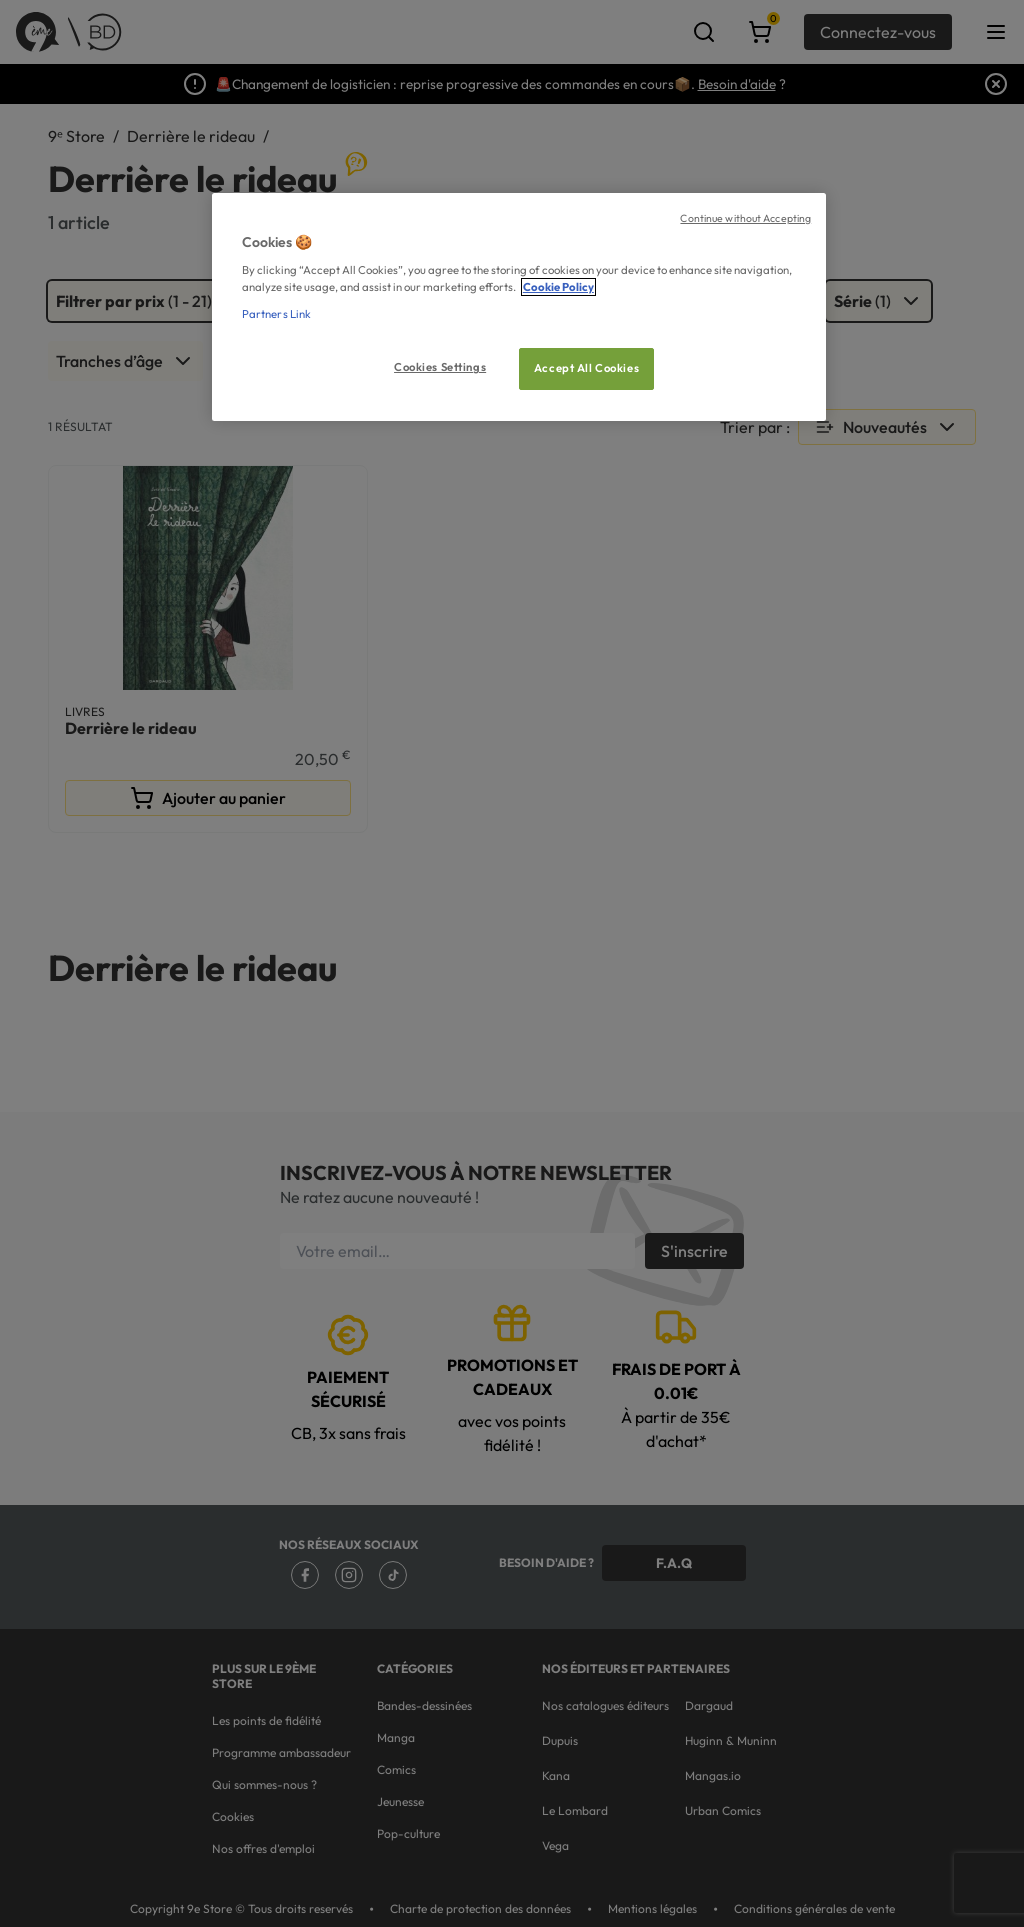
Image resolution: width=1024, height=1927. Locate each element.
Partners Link (276, 314)
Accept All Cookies (586, 368)
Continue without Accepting (745, 218)
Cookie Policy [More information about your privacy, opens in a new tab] (558, 287)
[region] (519, 307)
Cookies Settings (440, 367)
